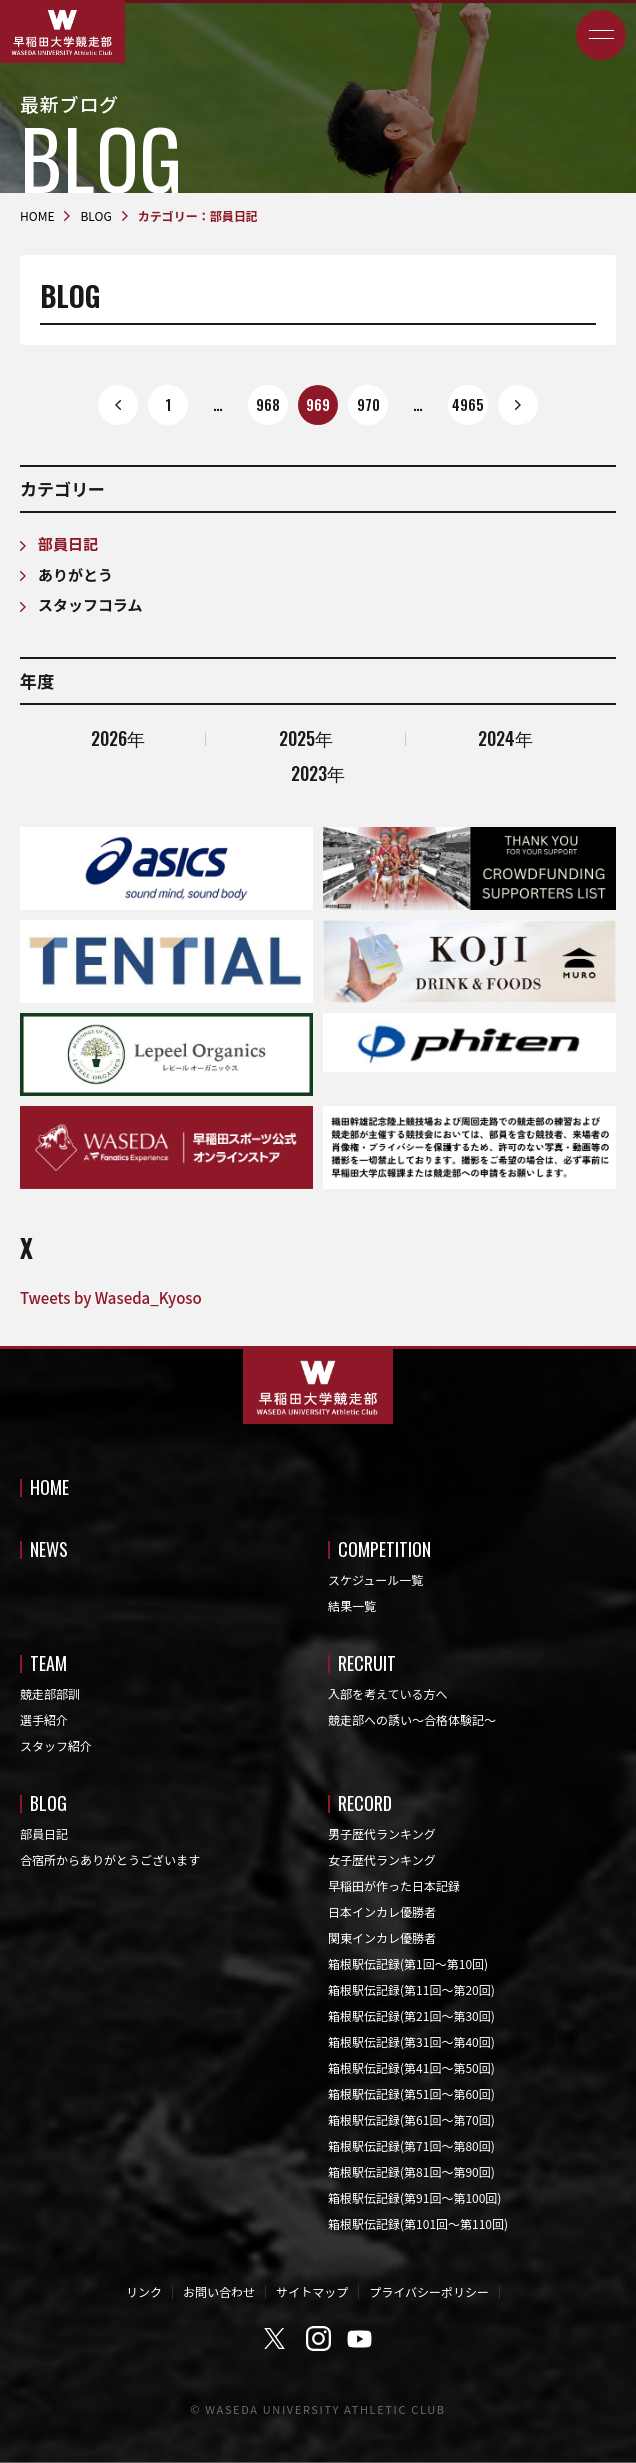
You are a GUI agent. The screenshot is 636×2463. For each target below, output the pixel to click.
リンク (144, 2291)
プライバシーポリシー (429, 2291)
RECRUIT (367, 1663)
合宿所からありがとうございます (110, 1859)
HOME (49, 1487)
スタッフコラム (90, 604)
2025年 (306, 738)
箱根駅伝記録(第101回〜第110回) (418, 2223)
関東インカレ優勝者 (382, 1937)
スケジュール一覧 (375, 1579)
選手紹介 (44, 1719)
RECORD (365, 1803)
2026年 (118, 738)
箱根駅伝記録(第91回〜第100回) (414, 2197)
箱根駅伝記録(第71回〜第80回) (411, 2145)
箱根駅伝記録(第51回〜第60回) (411, 2093)
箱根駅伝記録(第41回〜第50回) (411, 2067)
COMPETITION (384, 1549)
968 (268, 404)
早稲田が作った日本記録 (394, 1885)
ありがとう (75, 574)
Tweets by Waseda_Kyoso (111, 1297)
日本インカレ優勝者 (382, 1911)
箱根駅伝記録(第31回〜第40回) (411, 2041)
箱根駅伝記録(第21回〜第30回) (411, 2015)
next (518, 405)
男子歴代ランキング (382, 1833)
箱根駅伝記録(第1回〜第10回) (408, 1963)
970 (368, 404)
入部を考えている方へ (387, 1693)
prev (118, 405)
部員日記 (68, 543)
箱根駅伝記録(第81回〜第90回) (411, 2171)
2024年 (505, 738)
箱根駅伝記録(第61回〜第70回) (411, 2119)
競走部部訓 (50, 1693)
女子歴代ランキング (382, 1859)
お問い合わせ (219, 2291)
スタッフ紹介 (56, 1745)
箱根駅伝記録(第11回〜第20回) (411, 1989)
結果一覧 (352, 1605)
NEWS (49, 1549)
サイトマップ (312, 2291)
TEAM (48, 1663)
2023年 (318, 773)
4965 (468, 404)
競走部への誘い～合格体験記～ (412, 1719)
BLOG (48, 1803)
